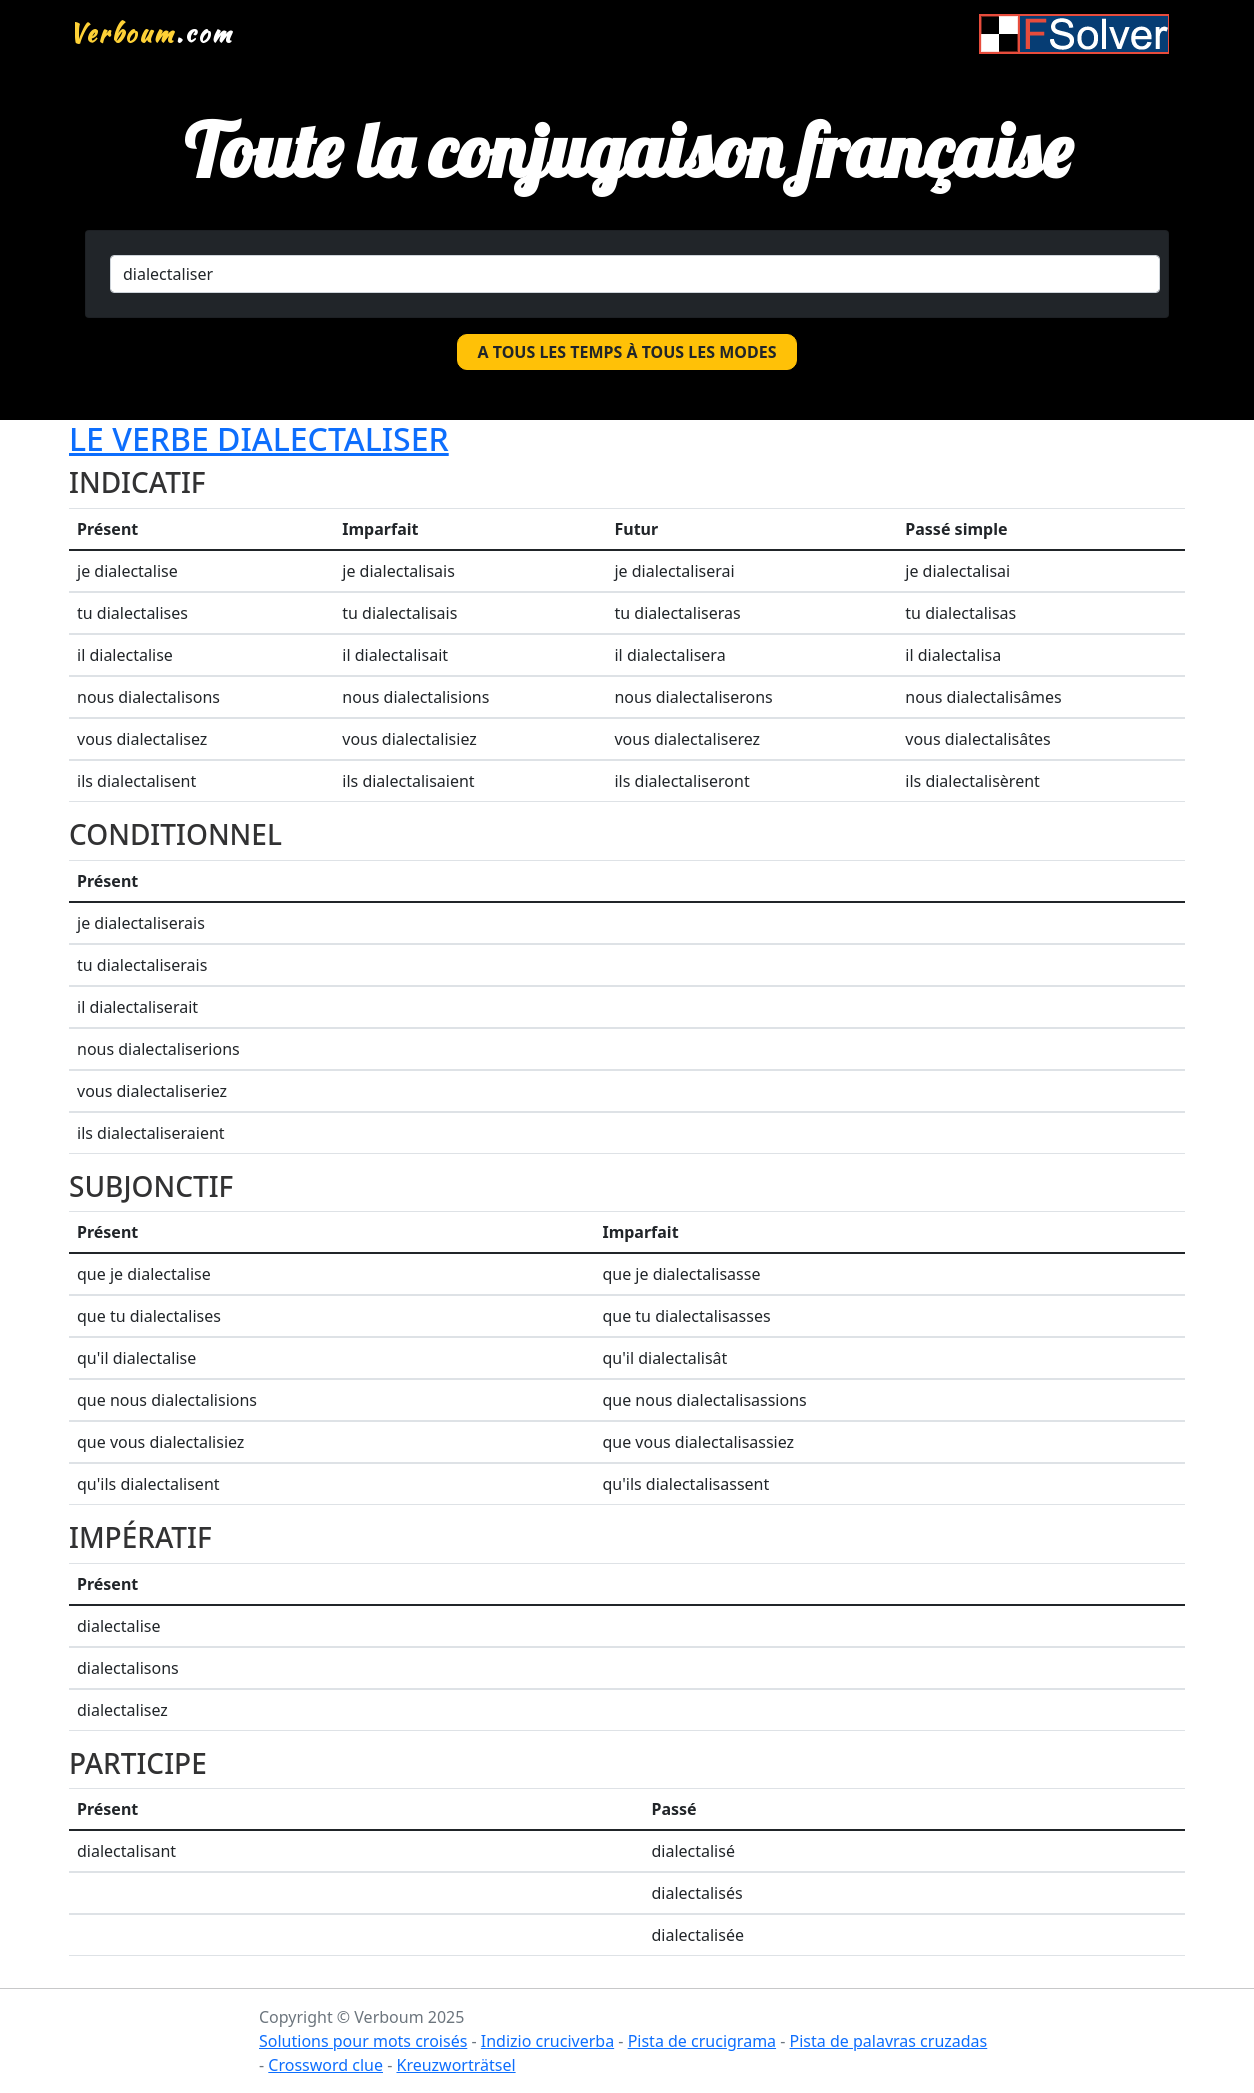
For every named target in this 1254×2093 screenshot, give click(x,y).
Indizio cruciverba (547, 2041)
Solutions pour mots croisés (363, 2041)
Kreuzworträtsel (455, 2065)
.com (151, 33)
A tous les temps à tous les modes (627, 352)
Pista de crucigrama (702, 2041)
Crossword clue (325, 2065)
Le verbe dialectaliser (259, 438)
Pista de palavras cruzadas (889, 2041)
